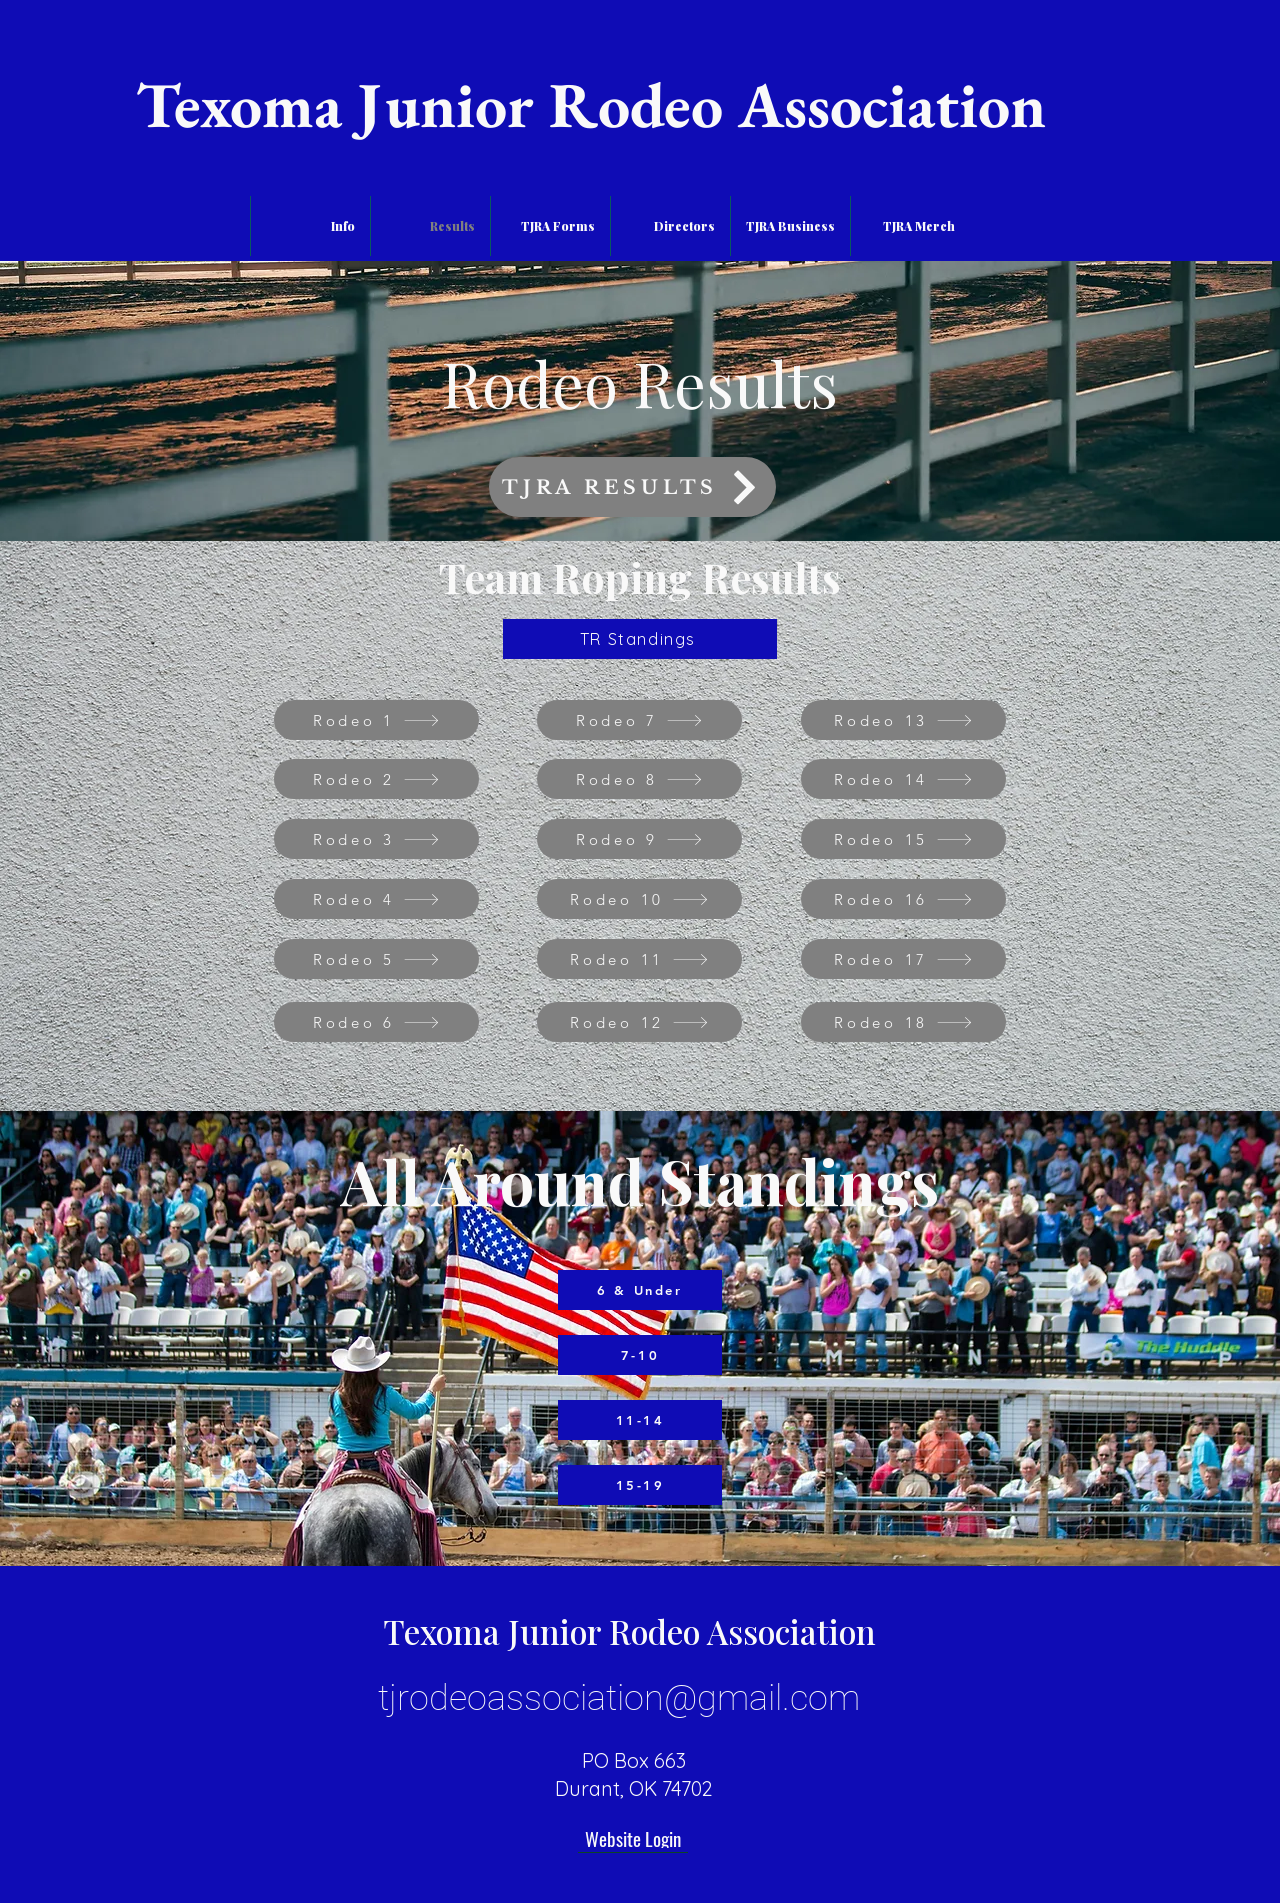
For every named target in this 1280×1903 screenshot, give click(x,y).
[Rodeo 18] (903, 1022)
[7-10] (640, 1355)
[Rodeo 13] (903, 720)
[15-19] (640, 1485)
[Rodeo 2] (376, 779)
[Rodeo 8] (639, 779)
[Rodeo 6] (376, 1022)
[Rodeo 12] (639, 1022)
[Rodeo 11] (639, 959)
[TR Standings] (640, 639)
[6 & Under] (640, 1290)
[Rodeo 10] (639, 899)
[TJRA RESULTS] (632, 487)
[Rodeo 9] (639, 839)
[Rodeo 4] (376, 899)
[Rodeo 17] (903, 959)
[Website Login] (633, 1838)
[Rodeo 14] (903, 779)
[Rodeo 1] (376, 720)
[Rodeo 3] (376, 839)
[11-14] (640, 1420)
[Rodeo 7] (639, 720)
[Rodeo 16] (903, 899)
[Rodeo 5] (376, 959)
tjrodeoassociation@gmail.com (619, 1698)
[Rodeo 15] (903, 839)
